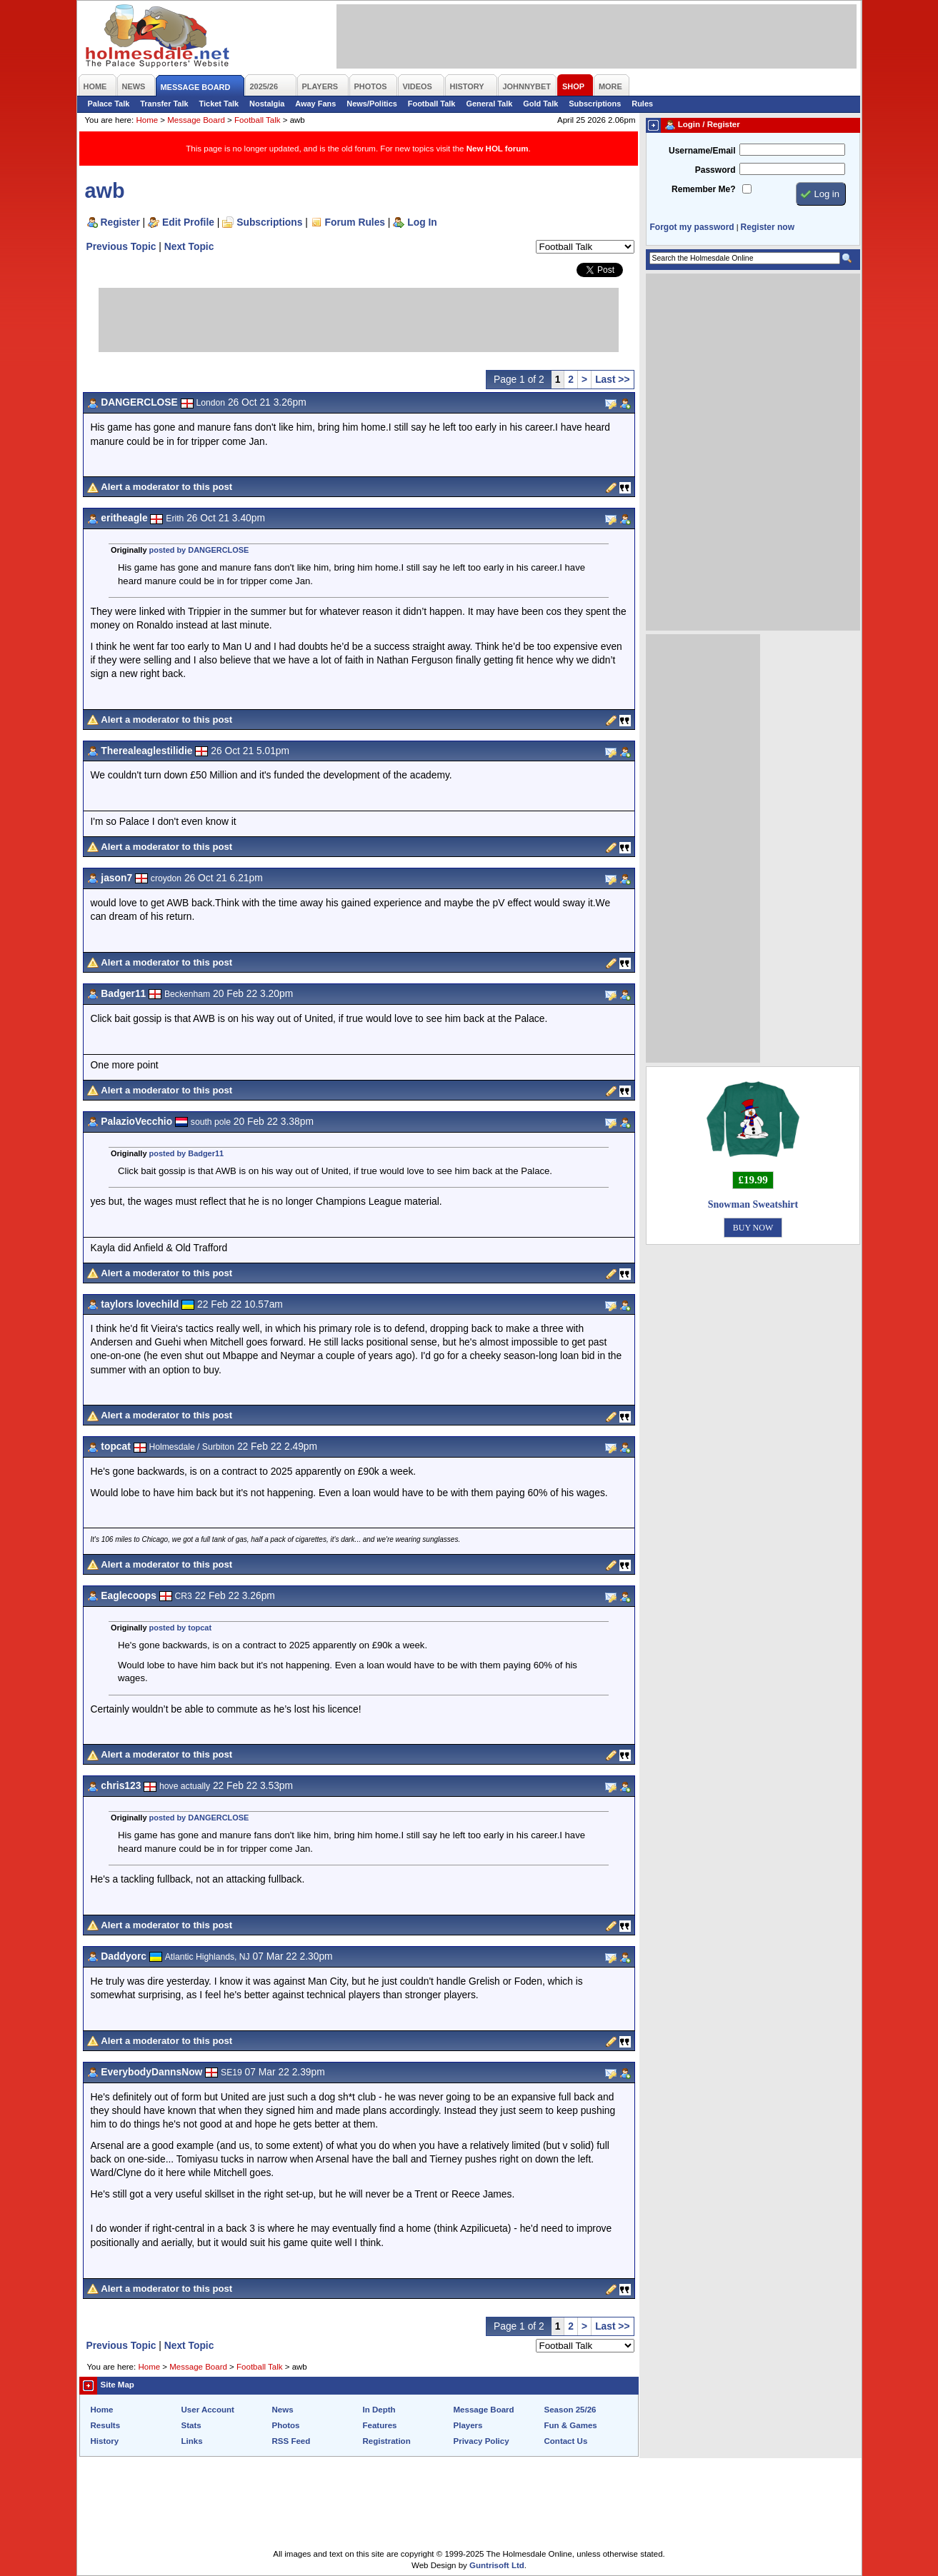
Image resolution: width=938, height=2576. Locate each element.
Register (120, 222)
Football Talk (432, 103)
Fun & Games (570, 2425)
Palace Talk (109, 103)
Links (192, 2441)
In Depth (379, 2409)
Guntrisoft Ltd (496, 2565)
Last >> (612, 379)
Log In (421, 222)
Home (147, 120)
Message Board (196, 120)
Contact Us (566, 2441)
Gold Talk (540, 103)
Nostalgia (266, 103)
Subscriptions (595, 103)
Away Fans (315, 103)
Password (715, 170)
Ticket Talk (219, 103)
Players (468, 2425)
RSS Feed (291, 2441)
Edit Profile (188, 222)
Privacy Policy (481, 2441)
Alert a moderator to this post (166, 486)
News (283, 2409)
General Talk (489, 103)
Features (380, 2425)
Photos (286, 2425)
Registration (387, 2441)
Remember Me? (703, 189)
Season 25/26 (570, 2409)
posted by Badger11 (186, 1153)
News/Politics (371, 103)
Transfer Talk (164, 103)
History (105, 2441)
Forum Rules (355, 222)
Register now (767, 227)
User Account (207, 2409)
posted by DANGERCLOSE (199, 550)
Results (106, 2425)
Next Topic (189, 246)
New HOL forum (497, 148)
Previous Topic (121, 246)
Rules (642, 103)
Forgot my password (692, 227)
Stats (191, 2425)
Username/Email (702, 151)
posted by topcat (180, 1627)
